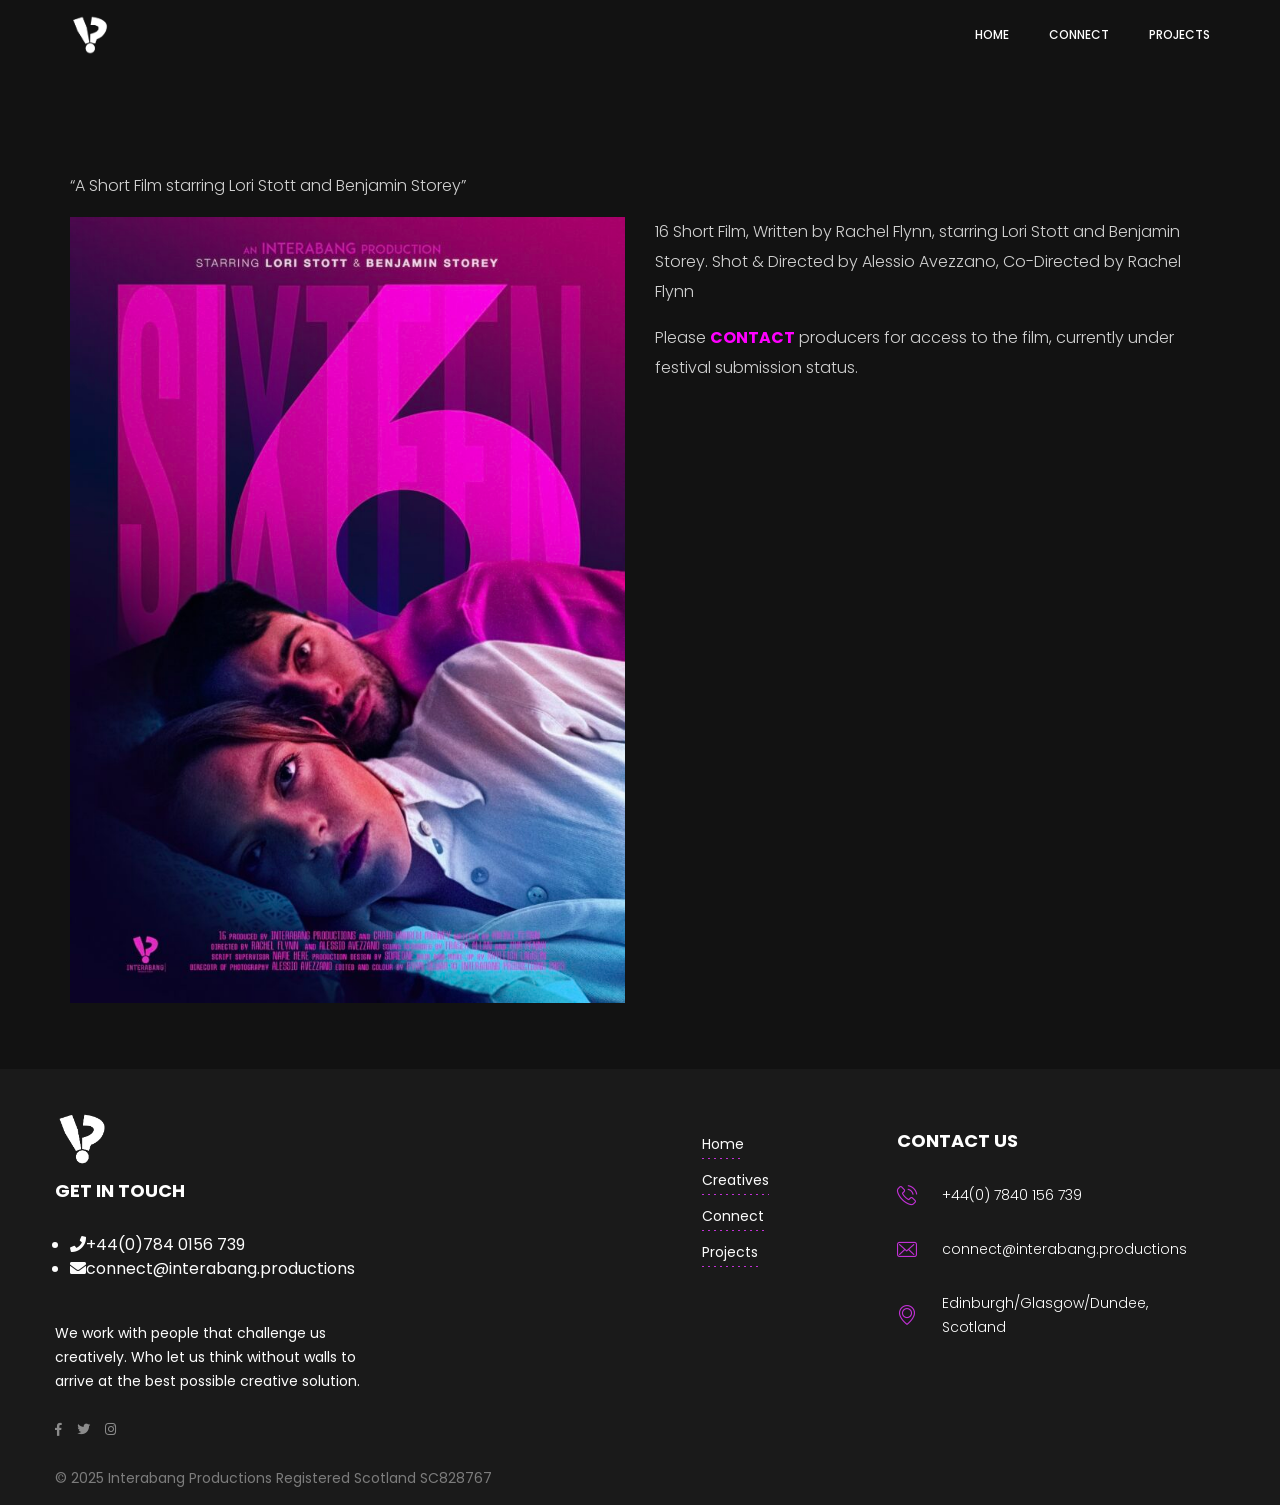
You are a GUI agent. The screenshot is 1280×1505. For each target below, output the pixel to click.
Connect (733, 1216)
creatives (735, 1180)
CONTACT (752, 337)
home (723, 1144)
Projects (730, 1252)
